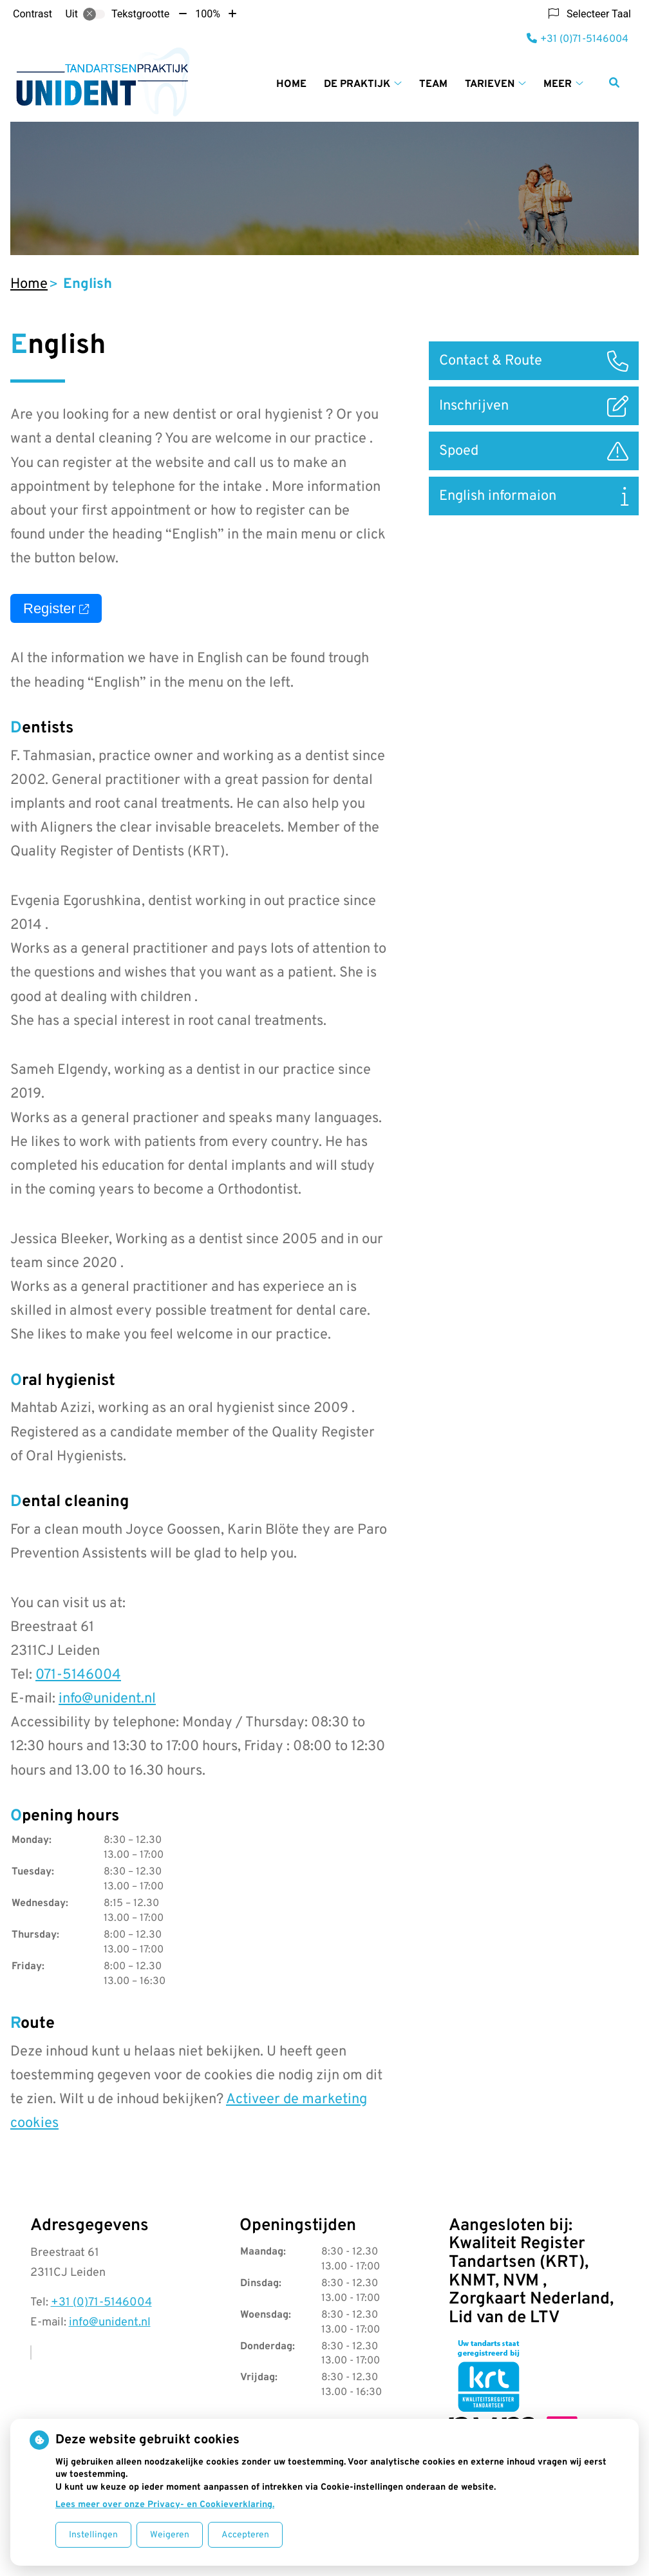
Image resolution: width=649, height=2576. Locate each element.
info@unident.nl (107, 1699)
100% (207, 14)
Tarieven (489, 84)
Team (433, 84)
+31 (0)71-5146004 (101, 2302)
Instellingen (93, 2535)
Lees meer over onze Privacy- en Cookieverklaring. (164, 2504)
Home (291, 84)
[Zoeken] (614, 82)
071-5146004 (78, 1675)
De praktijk (357, 84)
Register (56, 608)
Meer (557, 84)
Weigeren (169, 2535)
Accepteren (245, 2535)
